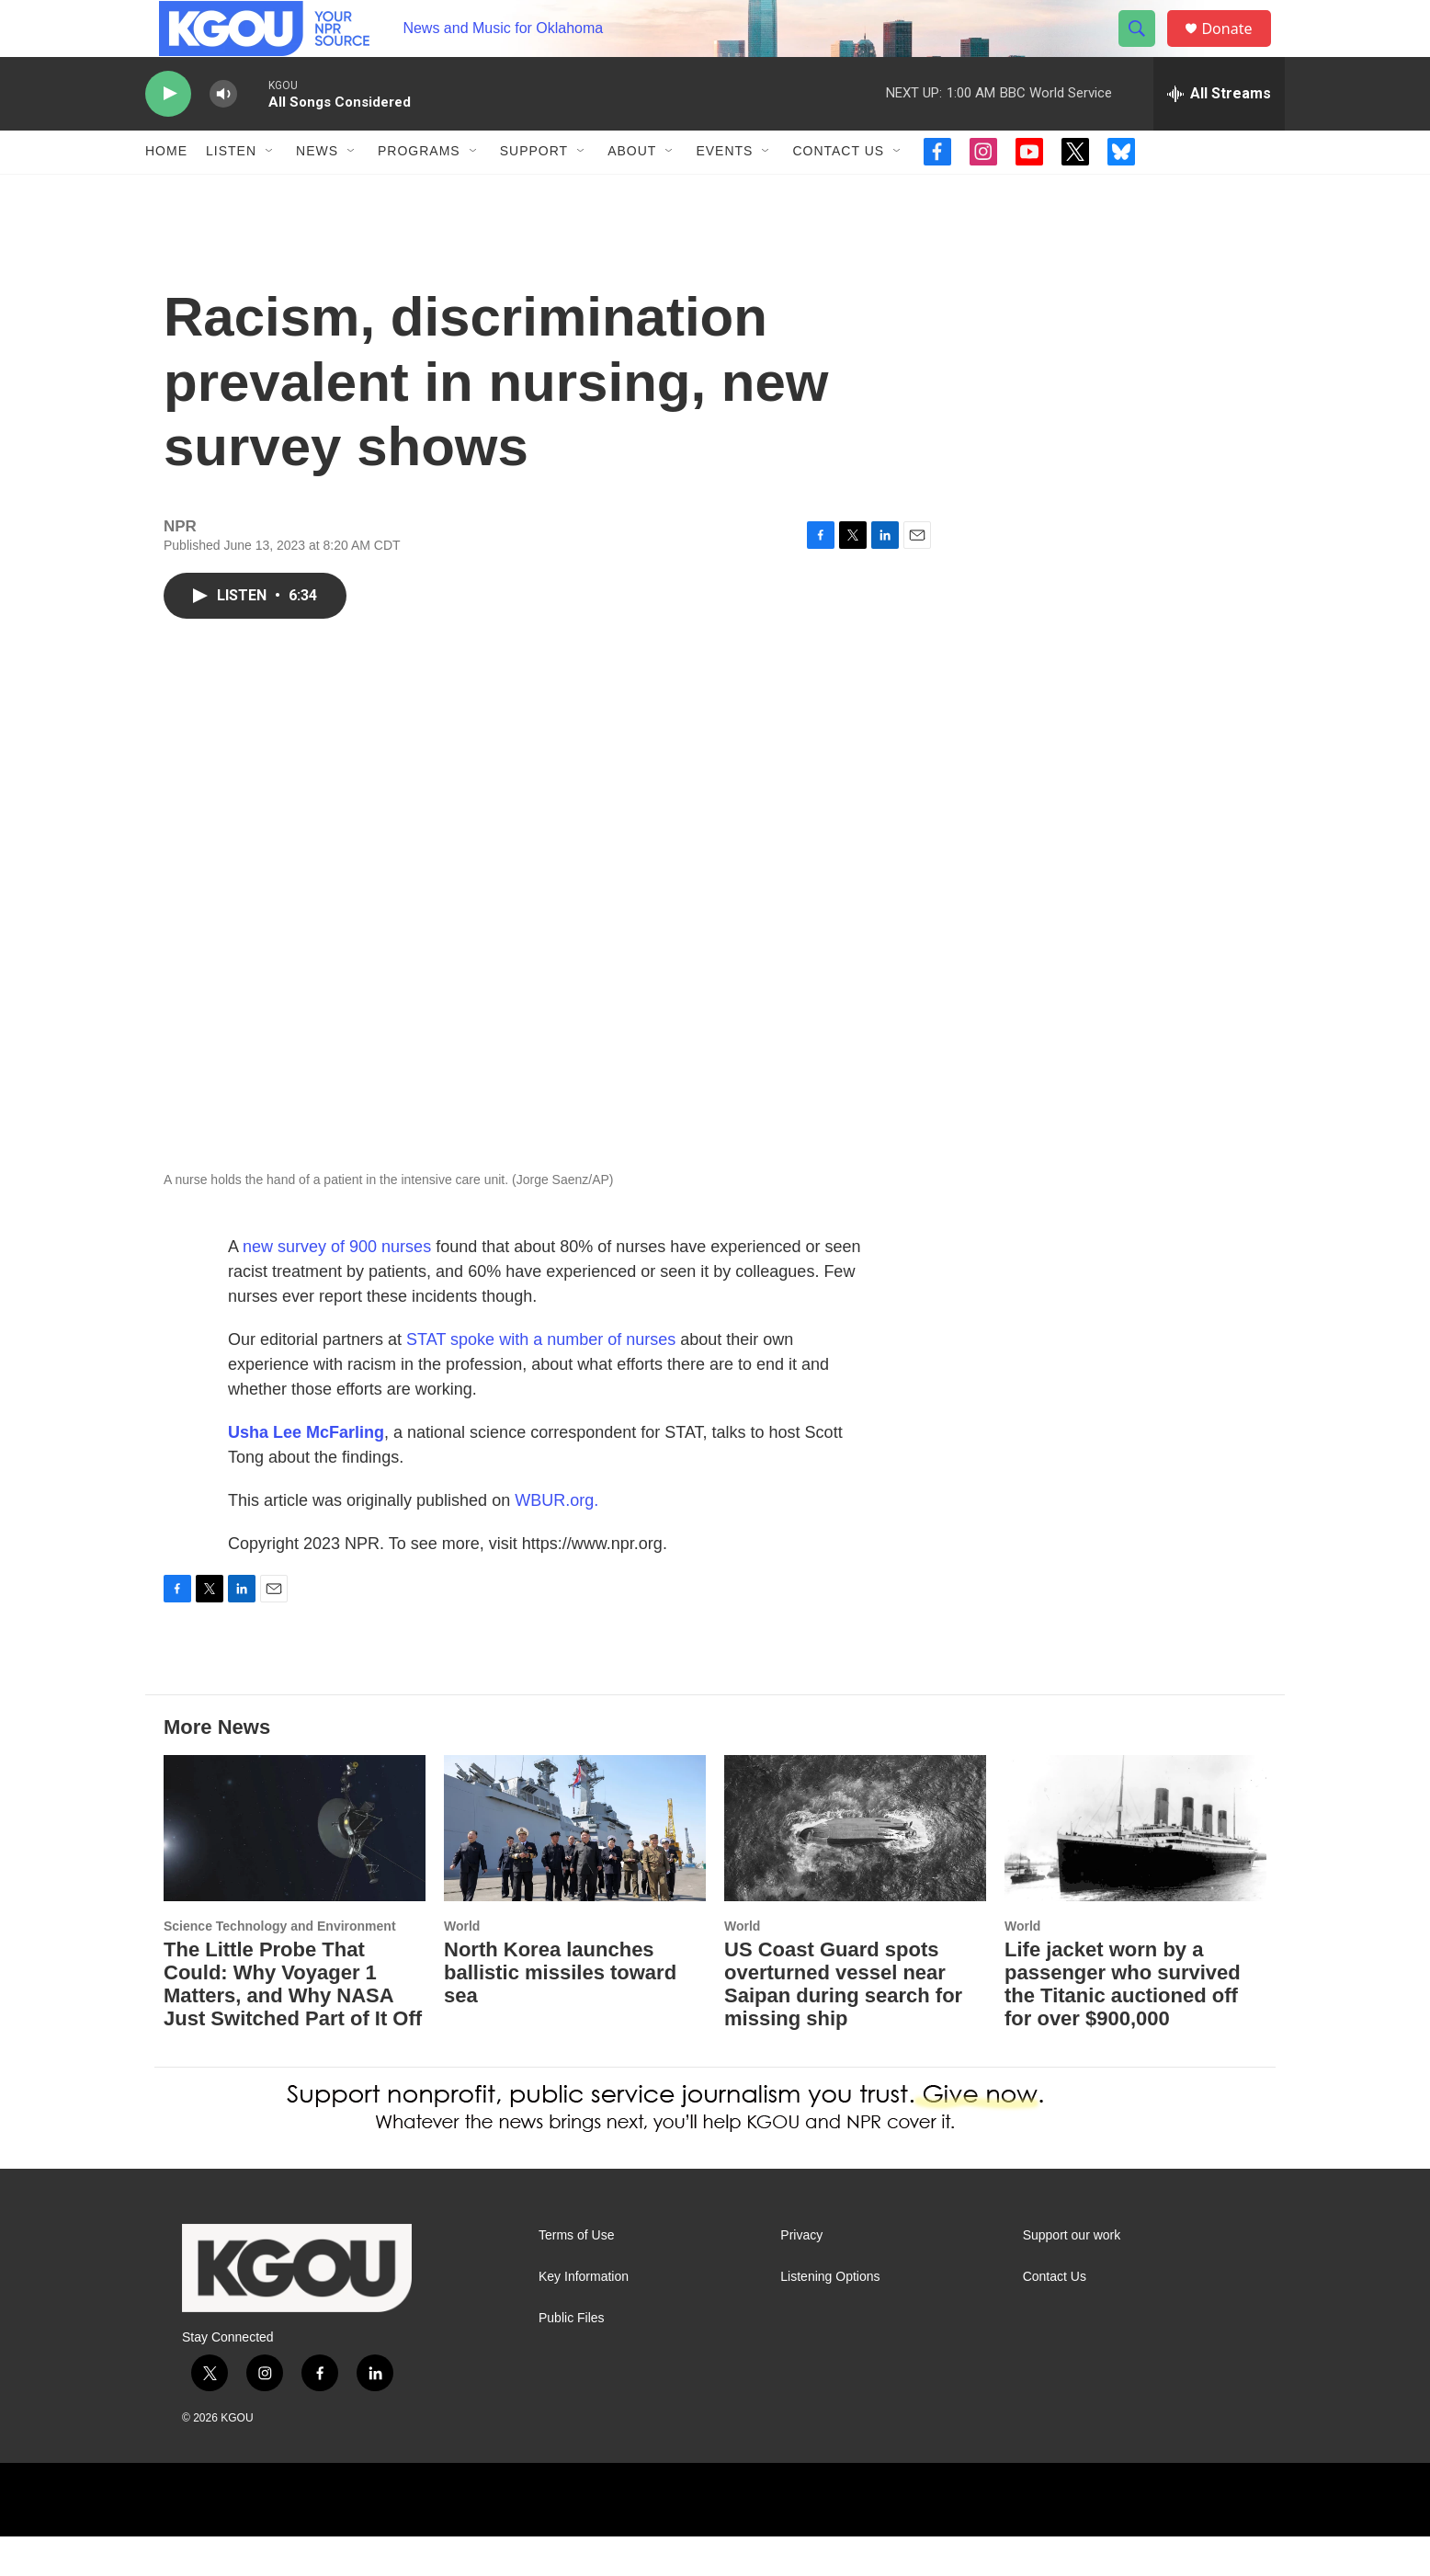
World (462, 1965)
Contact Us (838, 191)
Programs (419, 191)
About (631, 191)
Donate (1237, 48)
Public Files (572, 2358)
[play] (168, 133)
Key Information (584, 2316)
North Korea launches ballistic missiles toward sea (560, 2012)
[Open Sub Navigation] (270, 191)
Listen (231, 191)
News (317, 191)
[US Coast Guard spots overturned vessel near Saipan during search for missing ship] (855, 1868)
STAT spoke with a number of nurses (540, 1379)
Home (166, 191)
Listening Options (830, 2316)
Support (534, 191)
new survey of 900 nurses (337, 1286)
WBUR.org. (556, 1540)
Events (724, 191)
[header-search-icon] (1145, 48)
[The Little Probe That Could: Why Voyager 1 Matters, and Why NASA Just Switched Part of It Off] (295, 1868)
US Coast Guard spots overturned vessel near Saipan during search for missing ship (843, 2023)
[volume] (223, 133)
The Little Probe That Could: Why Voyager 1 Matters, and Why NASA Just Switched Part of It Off (293, 2023)
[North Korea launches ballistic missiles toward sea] (575, 1868)
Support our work (1072, 2275)
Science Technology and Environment (280, 1965)
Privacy (801, 2275)
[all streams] (1219, 133)
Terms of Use (576, 2275)
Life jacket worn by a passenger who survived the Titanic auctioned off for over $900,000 (1122, 2023)
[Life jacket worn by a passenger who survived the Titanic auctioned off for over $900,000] (1135, 1868)
